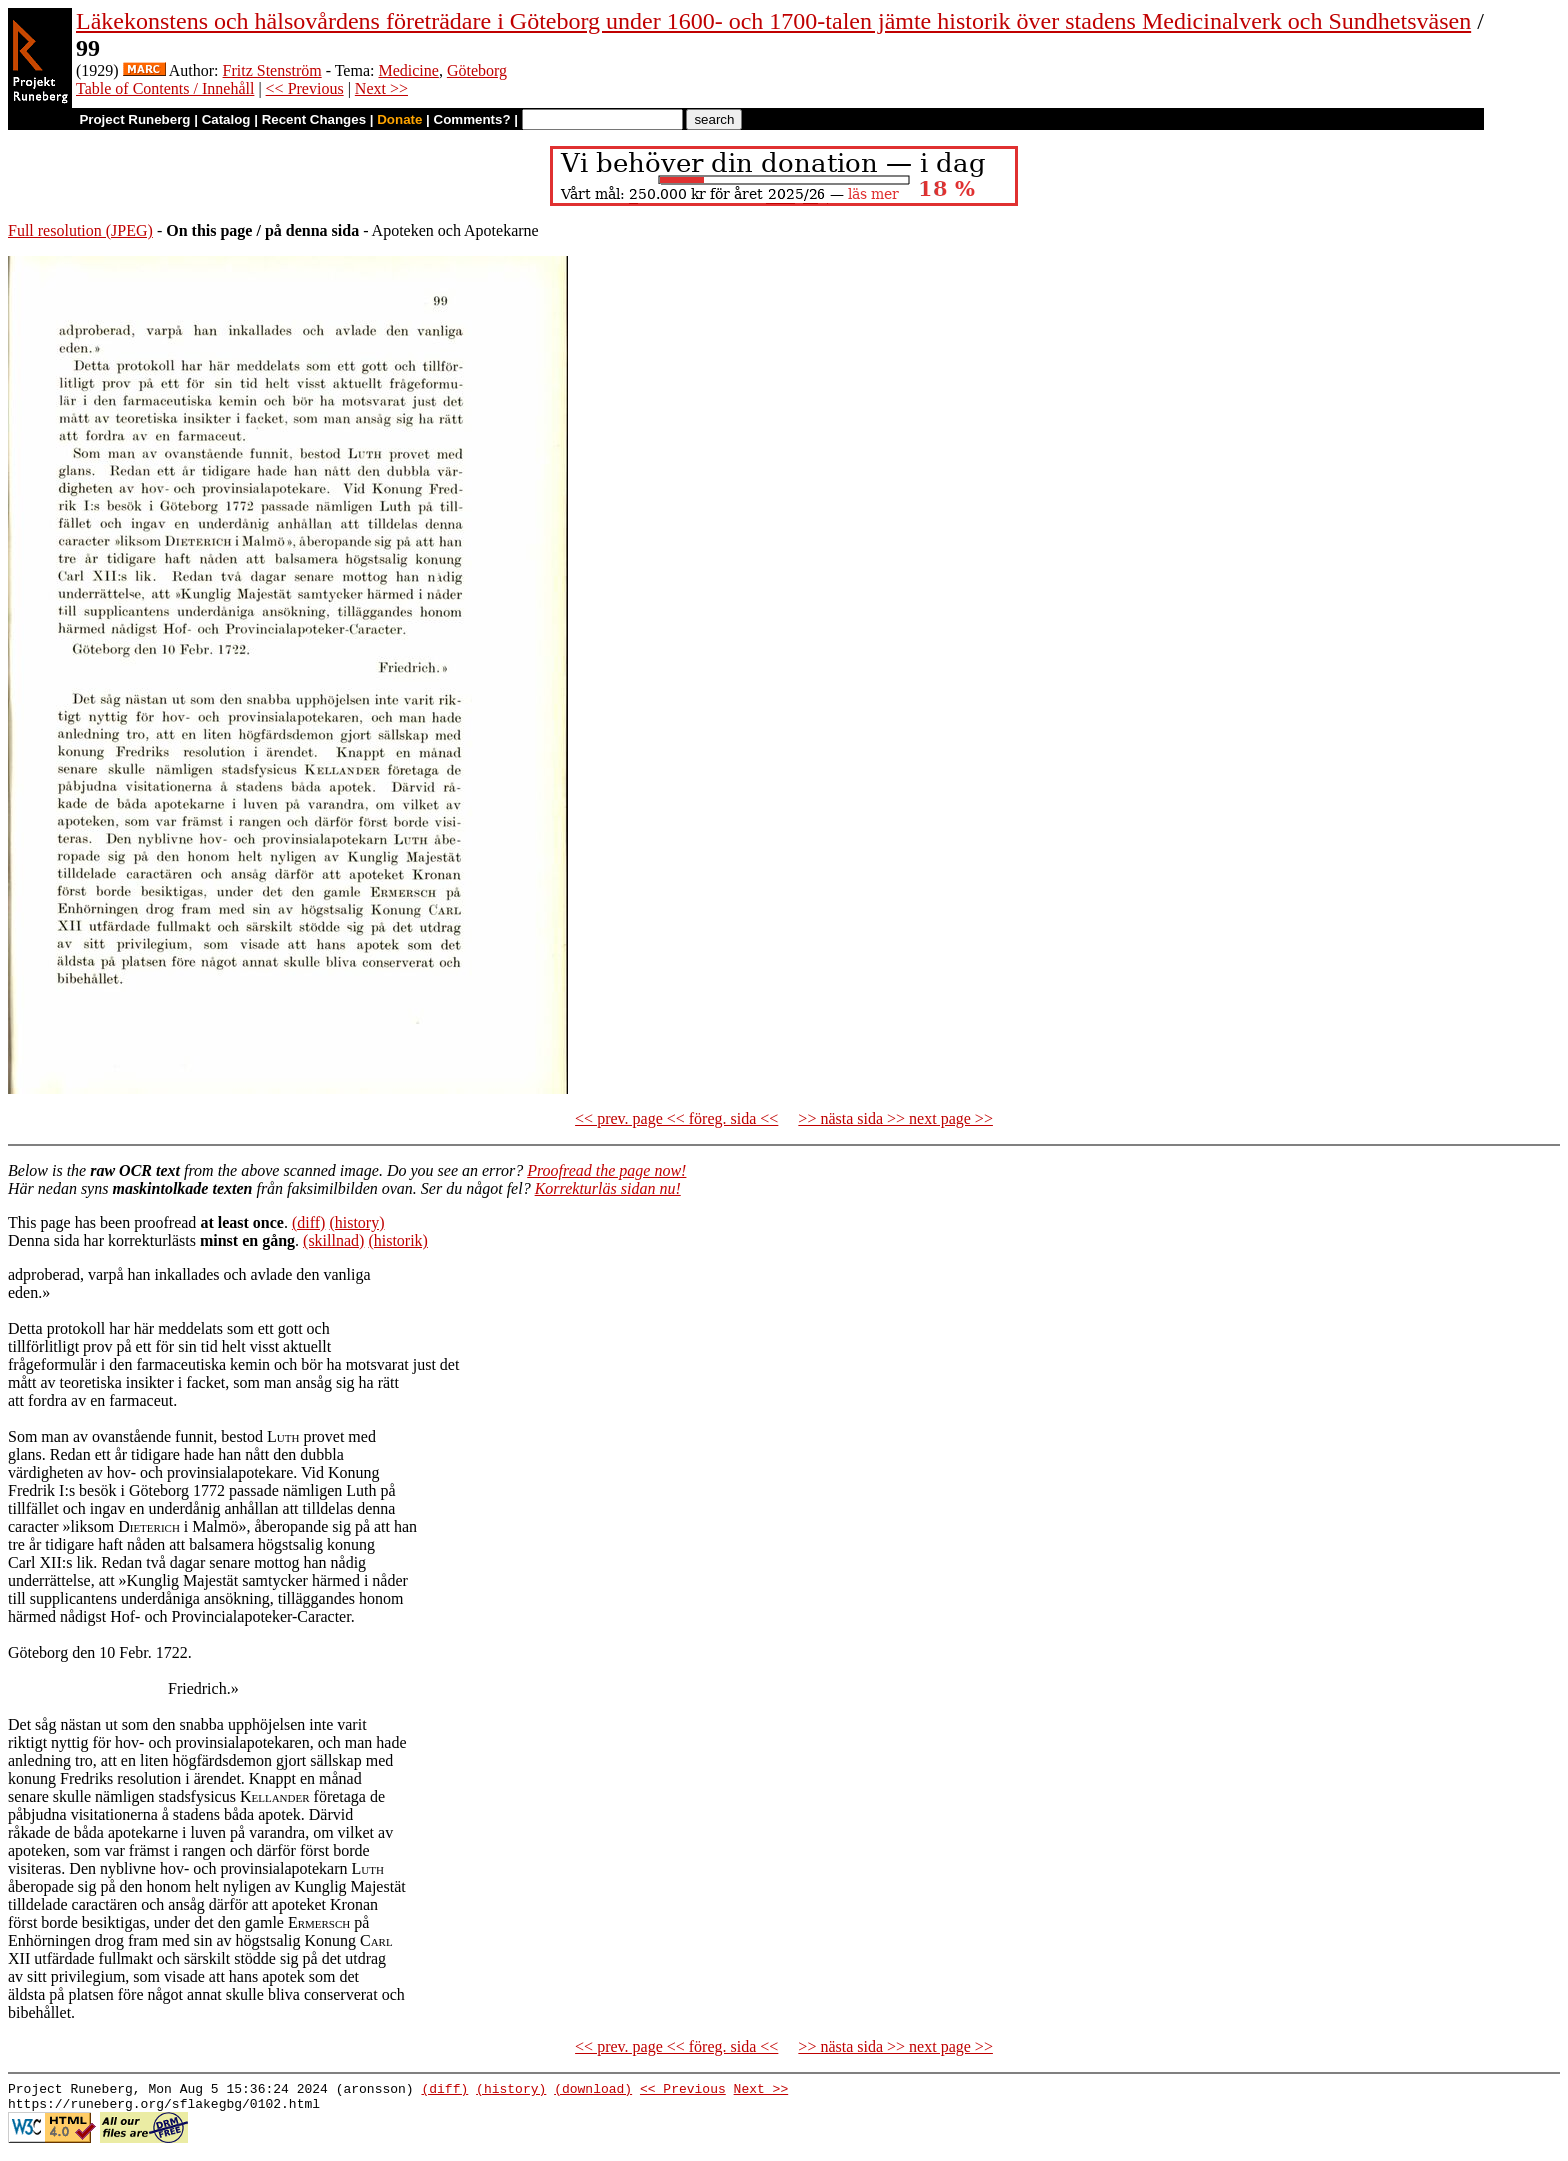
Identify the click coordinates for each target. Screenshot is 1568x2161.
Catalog (226, 119)
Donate (399, 119)
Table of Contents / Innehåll (165, 88)
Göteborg (477, 70)
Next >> (381, 88)
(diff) (308, 1222)
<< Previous (305, 88)
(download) (593, 2091)
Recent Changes (314, 119)
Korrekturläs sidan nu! (608, 1188)
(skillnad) (333, 1240)
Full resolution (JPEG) (80, 230)
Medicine (408, 70)
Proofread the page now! (606, 1170)
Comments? (472, 119)
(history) (356, 1222)
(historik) (398, 1240)
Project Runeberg (134, 119)
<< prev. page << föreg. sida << (676, 1118)
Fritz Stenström (272, 70)
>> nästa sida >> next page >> (895, 1118)
